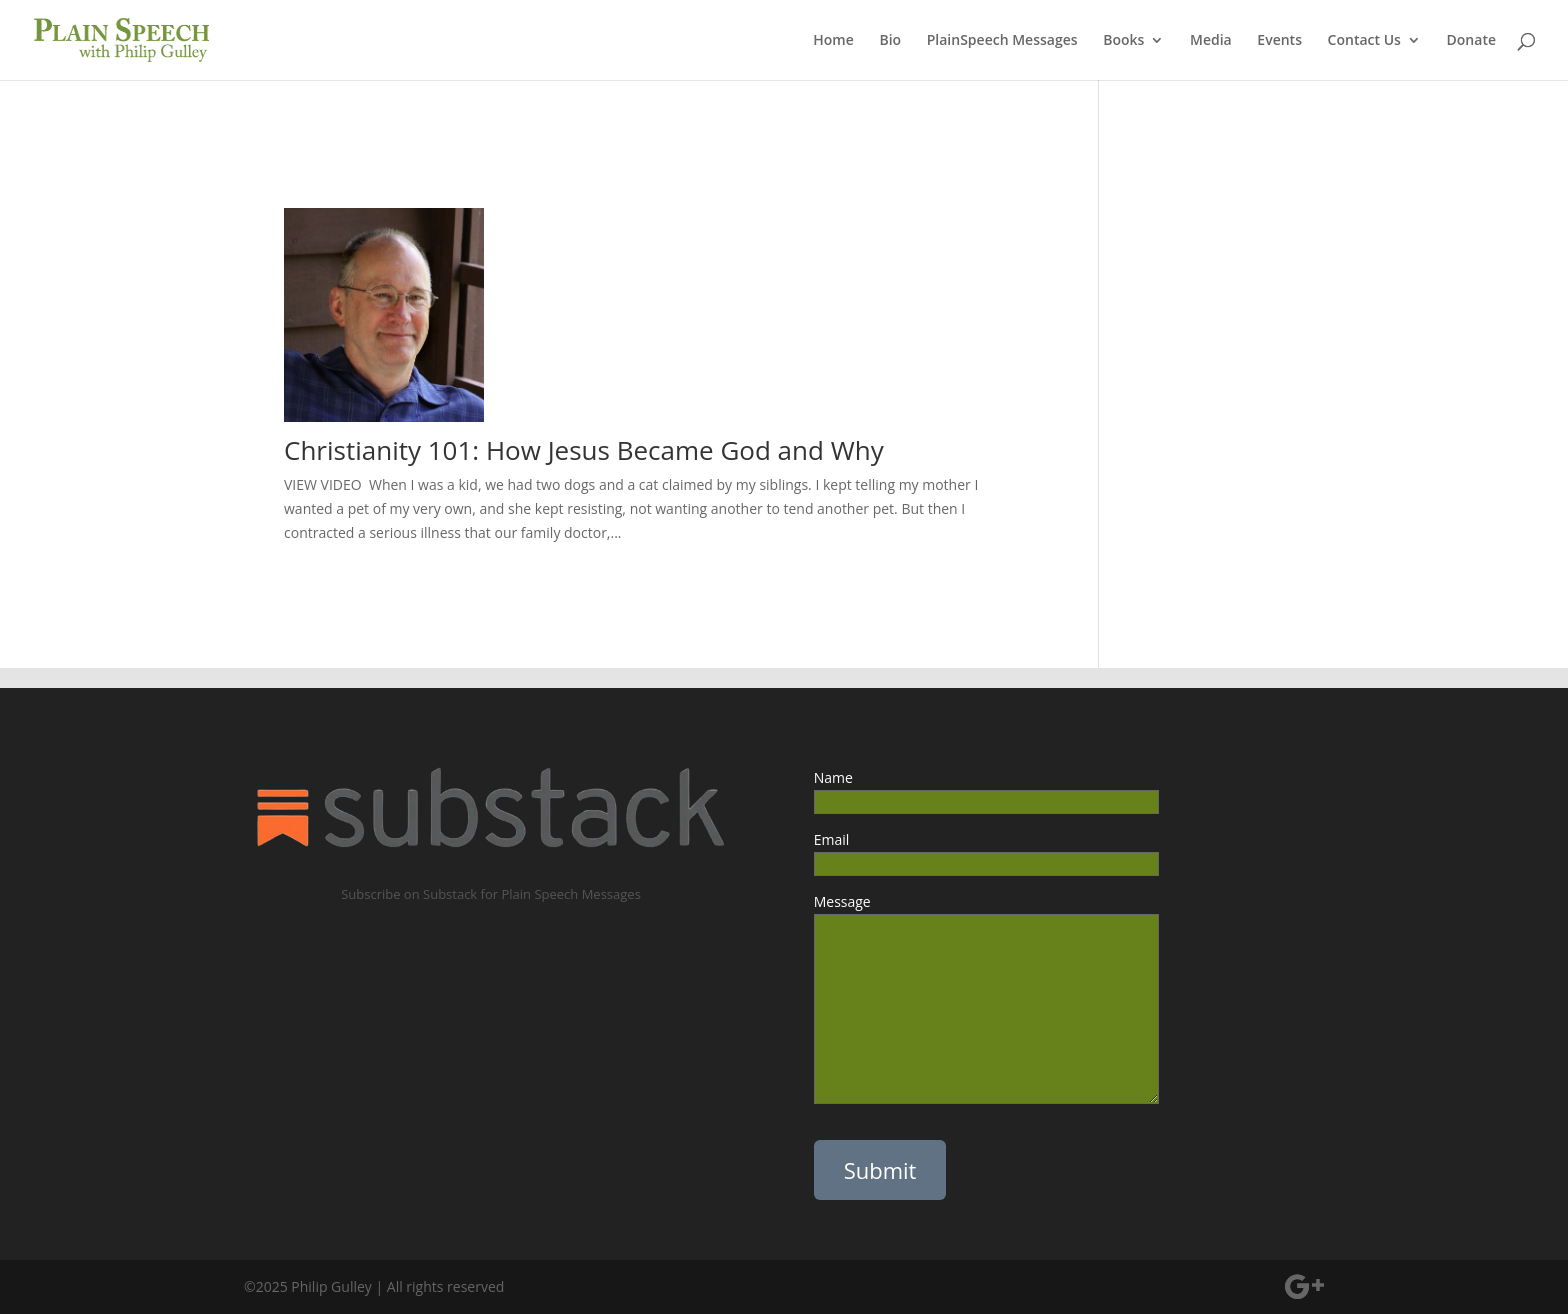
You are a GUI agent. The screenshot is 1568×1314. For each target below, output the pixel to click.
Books (1123, 41)
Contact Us (1364, 41)
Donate (1471, 41)
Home (833, 41)
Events (1279, 41)
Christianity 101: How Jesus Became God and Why (587, 450)
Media (1211, 41)
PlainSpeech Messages (1002, 41)
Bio (890, 41)
